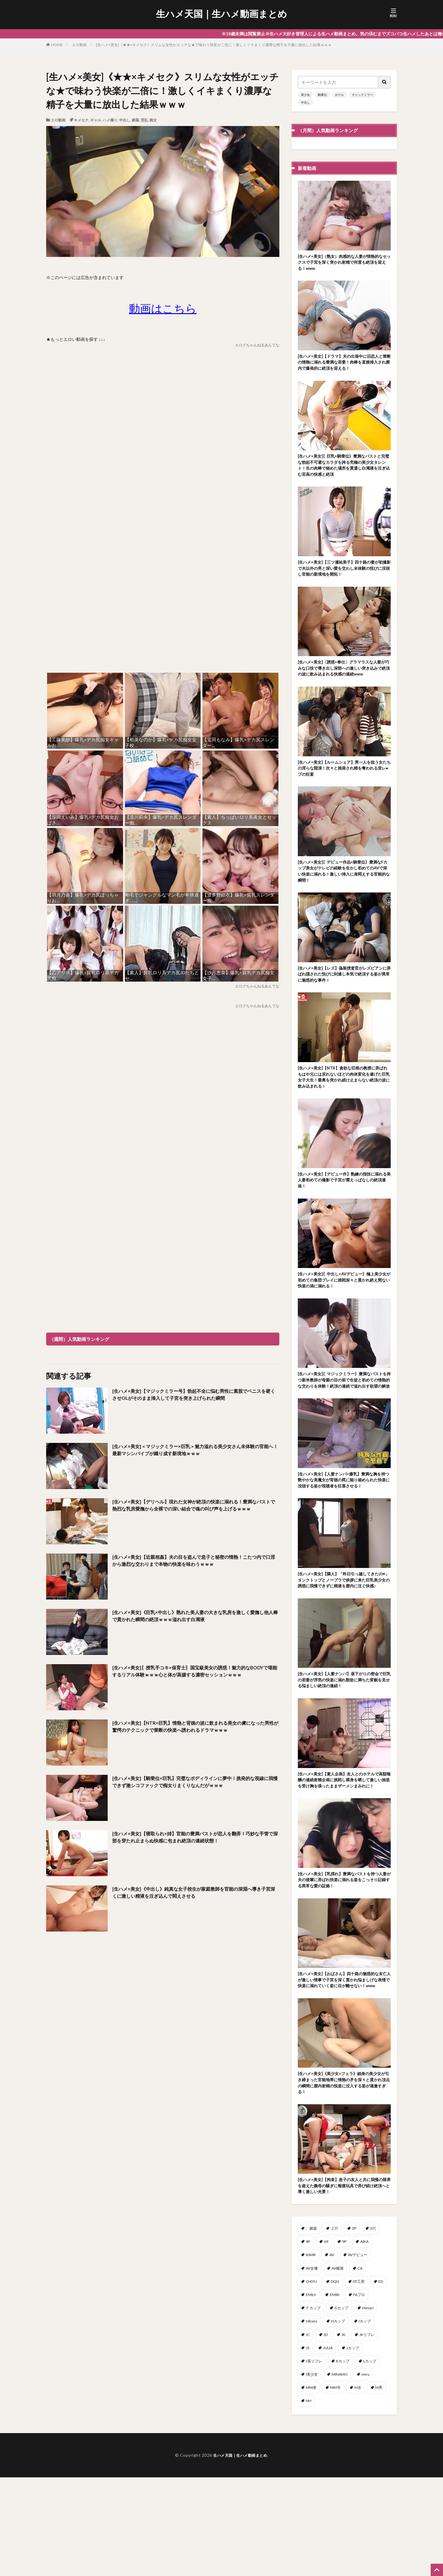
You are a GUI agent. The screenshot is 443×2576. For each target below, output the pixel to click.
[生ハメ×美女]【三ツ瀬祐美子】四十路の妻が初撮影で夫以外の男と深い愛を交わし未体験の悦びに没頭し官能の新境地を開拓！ (344, 578)
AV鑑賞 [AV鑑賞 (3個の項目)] (338, 2367)
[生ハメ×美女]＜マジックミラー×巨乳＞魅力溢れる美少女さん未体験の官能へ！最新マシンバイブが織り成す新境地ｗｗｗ (194, 1451)
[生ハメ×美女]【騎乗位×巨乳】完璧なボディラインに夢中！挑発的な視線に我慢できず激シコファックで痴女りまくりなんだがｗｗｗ (195, 1782)
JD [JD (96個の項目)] (326, 2433)
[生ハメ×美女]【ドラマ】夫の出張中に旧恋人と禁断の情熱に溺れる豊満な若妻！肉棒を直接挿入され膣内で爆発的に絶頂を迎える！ (344, 366)
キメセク (81, 120)
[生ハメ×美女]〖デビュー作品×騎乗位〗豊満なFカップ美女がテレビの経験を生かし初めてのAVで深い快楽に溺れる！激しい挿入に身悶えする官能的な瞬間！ (343, 897)
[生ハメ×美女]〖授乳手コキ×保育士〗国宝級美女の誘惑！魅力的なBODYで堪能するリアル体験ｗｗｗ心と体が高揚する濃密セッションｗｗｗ (194, 1676)
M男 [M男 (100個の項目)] (378, 2486)
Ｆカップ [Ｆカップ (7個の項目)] (313, 2406)
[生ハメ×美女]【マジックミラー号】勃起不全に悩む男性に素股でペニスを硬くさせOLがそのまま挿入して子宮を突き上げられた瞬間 (193, 1400)
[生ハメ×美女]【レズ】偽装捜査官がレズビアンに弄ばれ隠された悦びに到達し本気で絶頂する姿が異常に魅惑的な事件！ (344, 1003)
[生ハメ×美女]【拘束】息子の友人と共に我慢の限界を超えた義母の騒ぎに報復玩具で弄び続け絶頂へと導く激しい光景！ (344, 2283)
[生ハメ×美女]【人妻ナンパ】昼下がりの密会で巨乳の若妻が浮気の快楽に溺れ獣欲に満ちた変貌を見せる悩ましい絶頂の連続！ (344, 1749)
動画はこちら (163, 308)
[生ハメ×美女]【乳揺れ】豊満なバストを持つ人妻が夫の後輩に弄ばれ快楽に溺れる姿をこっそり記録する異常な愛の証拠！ (344, 1961)
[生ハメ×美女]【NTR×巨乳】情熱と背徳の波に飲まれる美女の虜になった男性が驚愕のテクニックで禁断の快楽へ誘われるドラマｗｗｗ (195, 1731)
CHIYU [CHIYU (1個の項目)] (311, 2380)
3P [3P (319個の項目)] (354, 2327)
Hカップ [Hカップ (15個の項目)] (338, 2419)
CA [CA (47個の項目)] (359, 2367)
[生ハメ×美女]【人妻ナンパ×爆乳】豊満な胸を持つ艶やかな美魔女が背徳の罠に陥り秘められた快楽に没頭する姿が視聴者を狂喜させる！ (344, 1533)
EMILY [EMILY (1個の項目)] (311, 2393)
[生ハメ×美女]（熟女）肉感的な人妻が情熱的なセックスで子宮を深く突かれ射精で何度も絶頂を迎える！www (344, 264)
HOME (57, 44)
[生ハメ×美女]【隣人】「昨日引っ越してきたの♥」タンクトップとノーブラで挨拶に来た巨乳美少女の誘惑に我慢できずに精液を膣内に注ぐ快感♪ (344, 1643)
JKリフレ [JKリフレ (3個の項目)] (366, 2433)
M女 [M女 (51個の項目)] (357, 2486)
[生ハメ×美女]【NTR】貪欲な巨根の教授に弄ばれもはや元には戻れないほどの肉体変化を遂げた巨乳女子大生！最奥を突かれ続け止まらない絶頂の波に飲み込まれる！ (344, 1109)
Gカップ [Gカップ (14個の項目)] (341, 2406)
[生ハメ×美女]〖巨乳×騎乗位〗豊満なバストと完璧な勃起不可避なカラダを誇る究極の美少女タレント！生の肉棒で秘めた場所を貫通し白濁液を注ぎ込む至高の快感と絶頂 (344, 472)
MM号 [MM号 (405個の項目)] (335, 2486)
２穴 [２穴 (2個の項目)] (334, 2327)
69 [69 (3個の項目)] (326, 2340)
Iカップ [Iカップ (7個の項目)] (365, 2419)
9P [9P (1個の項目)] (344, 2340)
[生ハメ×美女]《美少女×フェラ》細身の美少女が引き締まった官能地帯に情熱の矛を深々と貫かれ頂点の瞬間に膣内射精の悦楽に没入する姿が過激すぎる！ (344, 2177)
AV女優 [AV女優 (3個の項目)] (312, 2367)
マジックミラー (362, 95)
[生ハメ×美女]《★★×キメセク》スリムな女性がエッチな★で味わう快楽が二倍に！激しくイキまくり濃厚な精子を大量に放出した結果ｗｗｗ (214, 44)
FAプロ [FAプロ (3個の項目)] (359, 2393)
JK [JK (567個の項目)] (343, 2433)
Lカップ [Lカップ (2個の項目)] (369, 2459)
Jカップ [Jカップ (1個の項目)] (352, 2446)
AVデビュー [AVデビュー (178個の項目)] (357, 2353)
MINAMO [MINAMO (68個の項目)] (340, 2473)
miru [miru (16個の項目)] (365, 2473)
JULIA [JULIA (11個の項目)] (328, 2446)
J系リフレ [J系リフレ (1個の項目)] (314, 2459)
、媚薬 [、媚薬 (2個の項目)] (311, 2327)
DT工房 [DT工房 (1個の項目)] (359, 2380)
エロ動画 (79, 44)
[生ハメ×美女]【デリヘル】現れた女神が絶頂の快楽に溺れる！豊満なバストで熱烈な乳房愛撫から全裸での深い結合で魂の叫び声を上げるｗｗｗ (195, 1510)
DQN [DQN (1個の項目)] (335, 2380)
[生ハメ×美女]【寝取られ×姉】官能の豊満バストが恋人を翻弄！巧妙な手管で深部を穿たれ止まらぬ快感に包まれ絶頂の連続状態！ (194, 1838)
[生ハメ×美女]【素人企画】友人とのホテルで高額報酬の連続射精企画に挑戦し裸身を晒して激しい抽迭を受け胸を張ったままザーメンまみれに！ (344, 1855)
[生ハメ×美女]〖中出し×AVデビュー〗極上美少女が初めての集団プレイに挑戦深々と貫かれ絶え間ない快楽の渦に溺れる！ (344, 1318)
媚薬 (135, 120)
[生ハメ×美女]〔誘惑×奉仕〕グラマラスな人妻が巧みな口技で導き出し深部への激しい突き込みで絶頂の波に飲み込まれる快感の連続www (344, 685)
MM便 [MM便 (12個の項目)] (311, 2486)
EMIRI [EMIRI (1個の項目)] (334, 2393)
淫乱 (144, 120)
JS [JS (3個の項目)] (307, 2446)
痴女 (153, 120)
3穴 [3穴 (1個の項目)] (373, 2327)
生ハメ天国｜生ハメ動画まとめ (221, 13)
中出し (124, 120)
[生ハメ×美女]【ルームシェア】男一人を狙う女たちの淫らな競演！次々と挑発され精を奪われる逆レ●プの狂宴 (344, 791)
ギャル (95, 120)
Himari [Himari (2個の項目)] (367, 2406)
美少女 (305, 95)
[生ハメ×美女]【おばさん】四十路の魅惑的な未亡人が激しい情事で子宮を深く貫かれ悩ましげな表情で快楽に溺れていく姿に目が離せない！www (344, 2067)
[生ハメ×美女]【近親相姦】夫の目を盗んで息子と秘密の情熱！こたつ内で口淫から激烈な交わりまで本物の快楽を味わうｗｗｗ (193, 1561)
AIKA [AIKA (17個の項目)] (364, 2340)
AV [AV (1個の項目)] (331, 2353)
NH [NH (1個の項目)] (308, 2499)
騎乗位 (322, 95)
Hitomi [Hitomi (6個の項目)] (311, 2419)
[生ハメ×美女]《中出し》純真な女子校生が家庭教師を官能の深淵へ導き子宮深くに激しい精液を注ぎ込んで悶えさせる (193, 1893)
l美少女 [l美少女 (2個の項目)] (312, 2473)
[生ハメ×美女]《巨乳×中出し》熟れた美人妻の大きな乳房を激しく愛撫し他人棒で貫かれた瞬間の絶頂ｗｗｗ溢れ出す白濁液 (194, 1617)
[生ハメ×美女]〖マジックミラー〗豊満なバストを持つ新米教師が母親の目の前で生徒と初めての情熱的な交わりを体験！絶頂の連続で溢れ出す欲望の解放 (344, 1424)
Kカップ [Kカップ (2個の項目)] (342, 2459)
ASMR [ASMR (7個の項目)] (311, 2353)
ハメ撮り (110, 120)
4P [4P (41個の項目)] (308, 2340)
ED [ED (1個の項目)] (380, 2380)
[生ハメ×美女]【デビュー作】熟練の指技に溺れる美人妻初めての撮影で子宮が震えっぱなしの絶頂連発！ (344, 1215)
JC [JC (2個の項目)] (308, 2433)
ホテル (339, 95)
